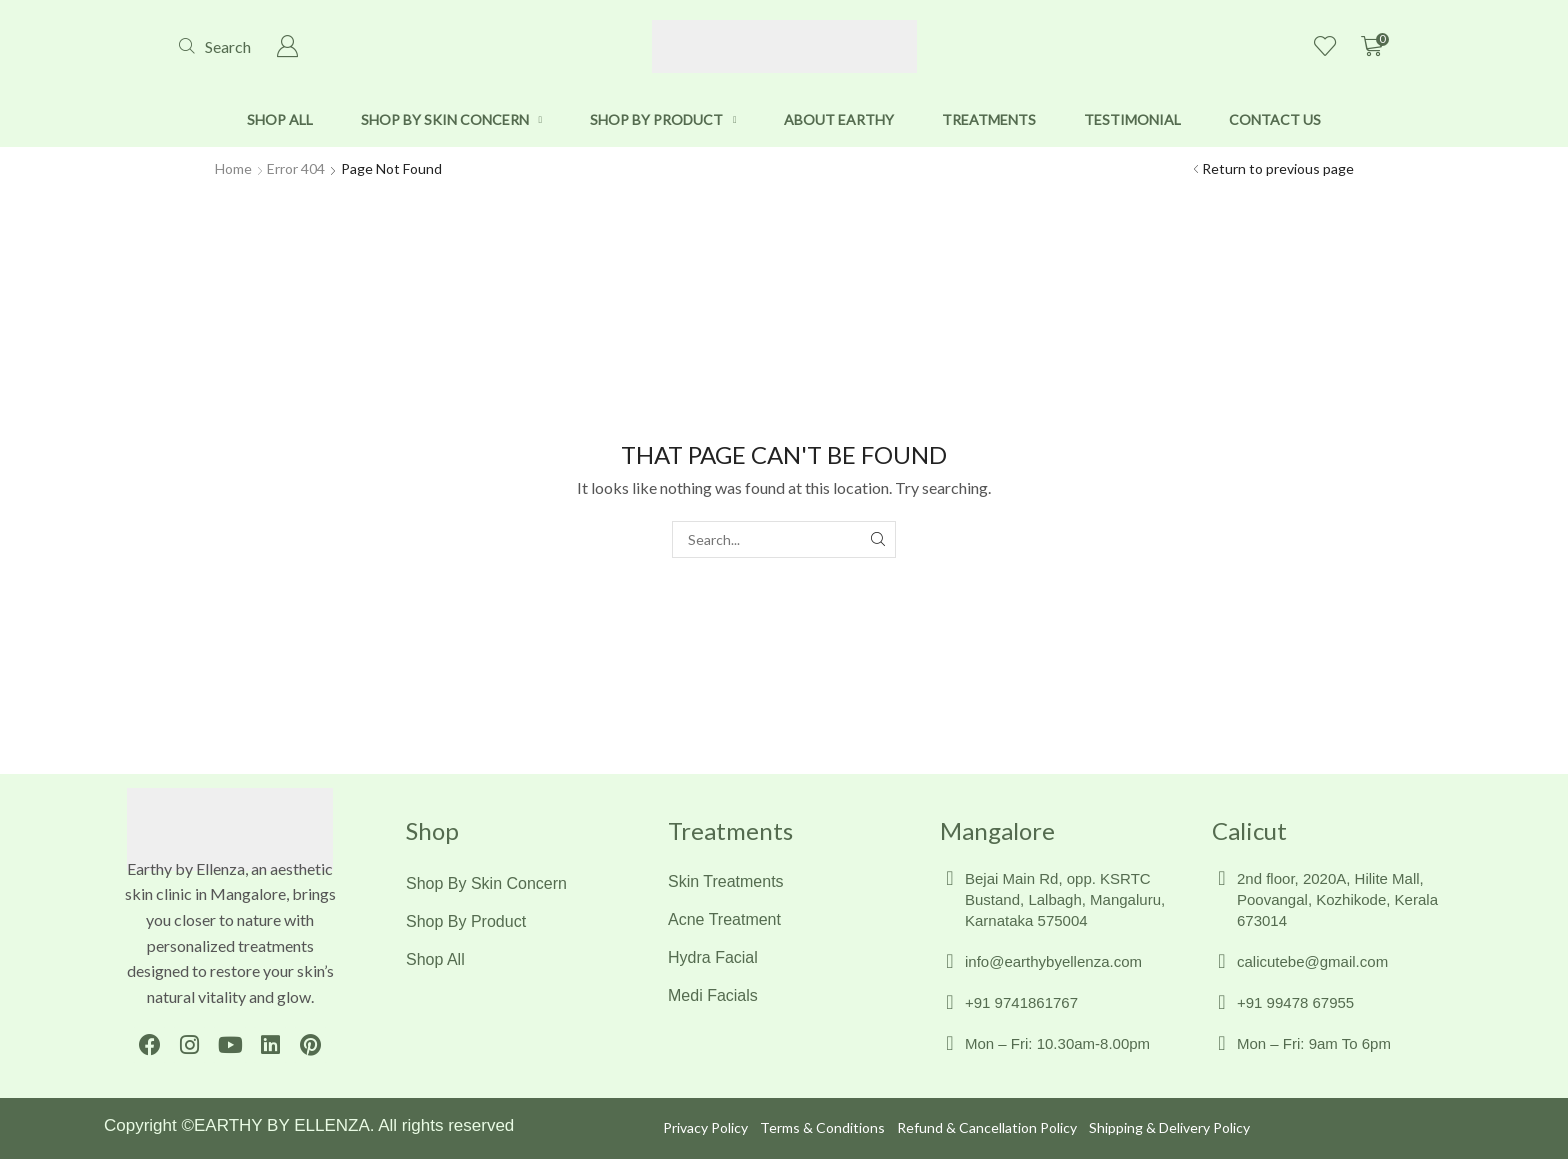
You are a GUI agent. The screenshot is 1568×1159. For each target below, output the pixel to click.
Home (233, 168)
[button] (215, 46)
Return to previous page (1278, 168)
